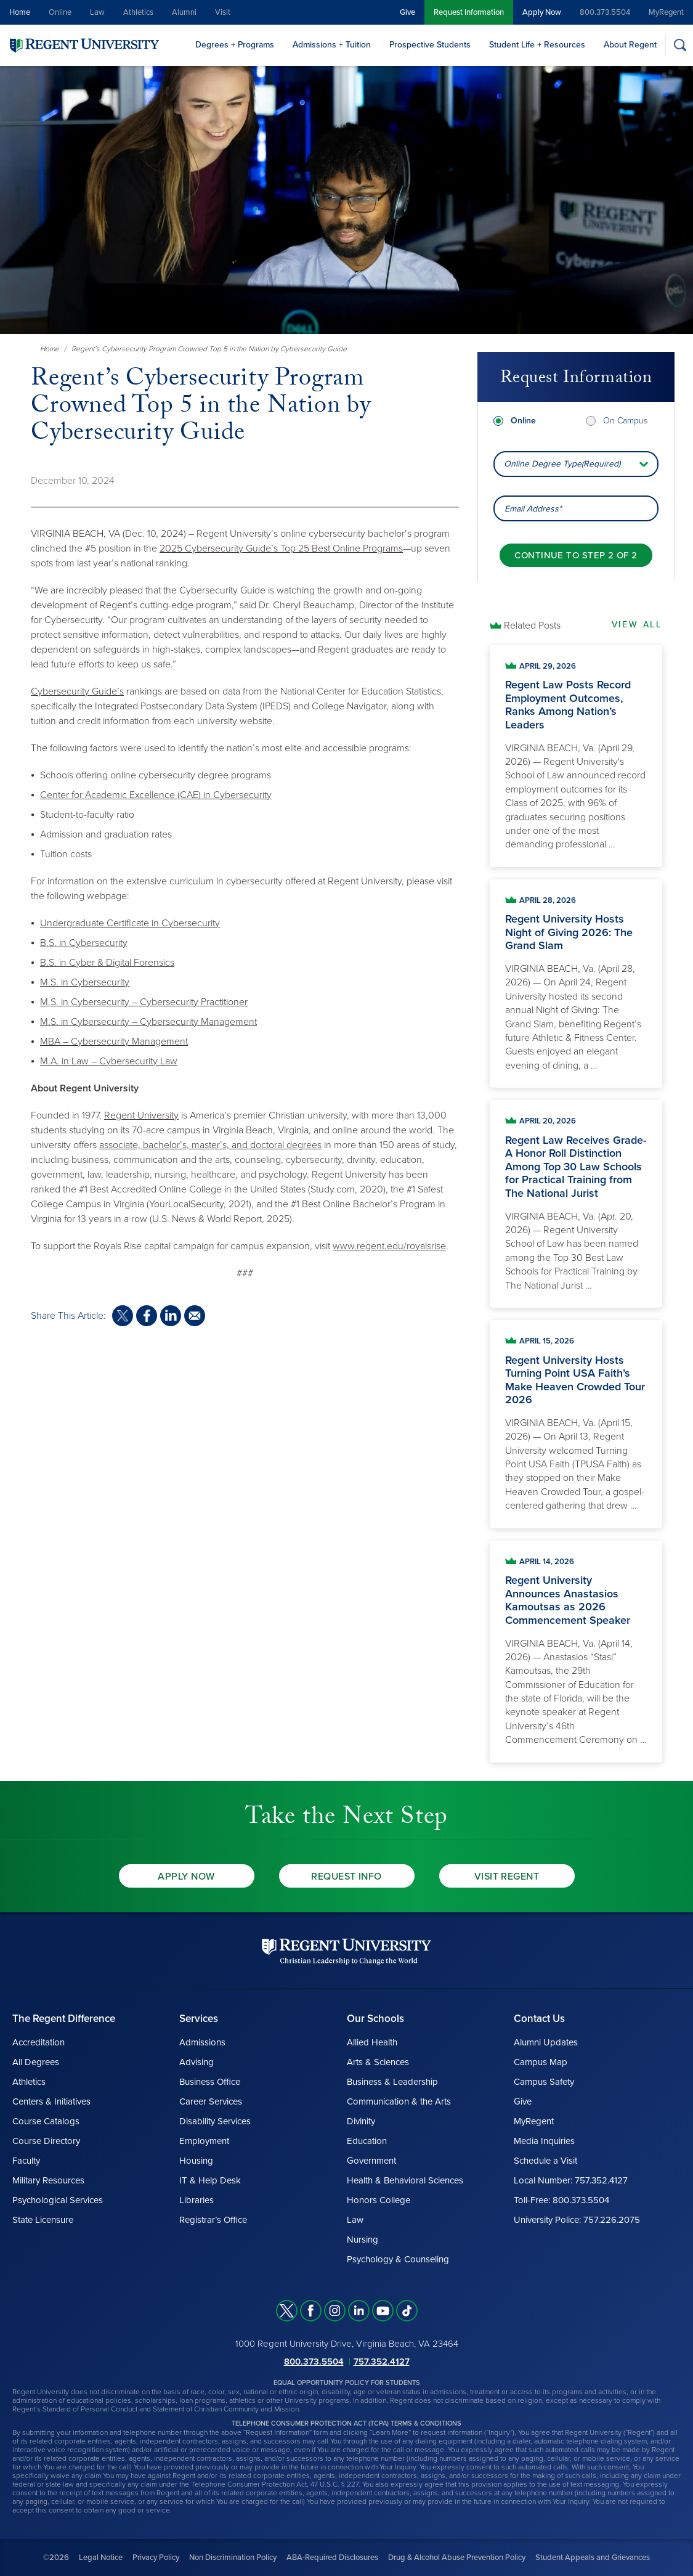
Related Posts (532, 625)
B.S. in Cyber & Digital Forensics (107, 962)
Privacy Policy (155, 2557)
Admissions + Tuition (332, 44)
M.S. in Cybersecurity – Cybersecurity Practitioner (144, 1002)
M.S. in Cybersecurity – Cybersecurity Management (148, 1022)
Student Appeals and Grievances (592, 2557)
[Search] (680, 44)
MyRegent (666, 12)
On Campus (625, 417)
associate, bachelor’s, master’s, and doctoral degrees (210, 1145)
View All (637, 624)
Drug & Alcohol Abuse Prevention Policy (456, 2557)
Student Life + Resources (537, 44)
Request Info (346, 1876)
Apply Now (541, 12)
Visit (222, 12)
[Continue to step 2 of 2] (576, 552)
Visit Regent (507, 1876)
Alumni (184, 12)
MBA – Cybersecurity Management (114, 1041)
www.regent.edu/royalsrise (389, 1246)
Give (407, 12)
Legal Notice (101, 2557)
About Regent (630, 44)
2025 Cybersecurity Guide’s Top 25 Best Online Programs (281, 548)
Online (60, 12)
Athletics (138, 12)
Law (97, 12)
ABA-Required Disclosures (332, 2557)
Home (19, 12)
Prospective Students (430, 44)
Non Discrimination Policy (233, 2557)
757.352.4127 (382, 2361)
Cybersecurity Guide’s (77, 691)
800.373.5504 (605, 12)
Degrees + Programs (234, 44)
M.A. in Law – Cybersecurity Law (108, 1061)
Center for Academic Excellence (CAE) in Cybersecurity (156, 795)
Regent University (141, 1115)
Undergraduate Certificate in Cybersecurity (130, 923)
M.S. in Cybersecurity (84, 982)
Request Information (469, 12)
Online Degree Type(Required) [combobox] (562, 460)
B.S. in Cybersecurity (84, 943)
